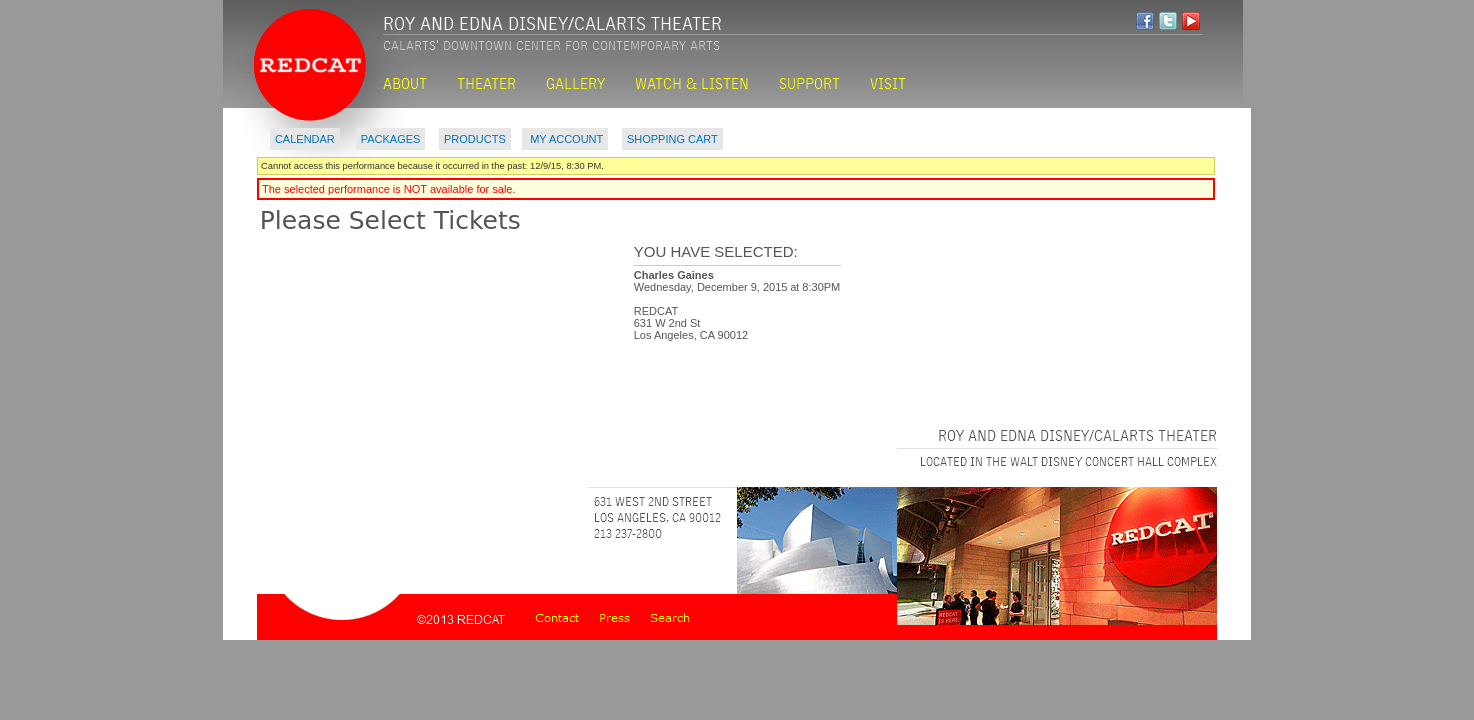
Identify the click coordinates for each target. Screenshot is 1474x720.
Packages (391, 139)
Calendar (305, 139)
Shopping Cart (672, 139)
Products (475, 139)
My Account (565, 139)
